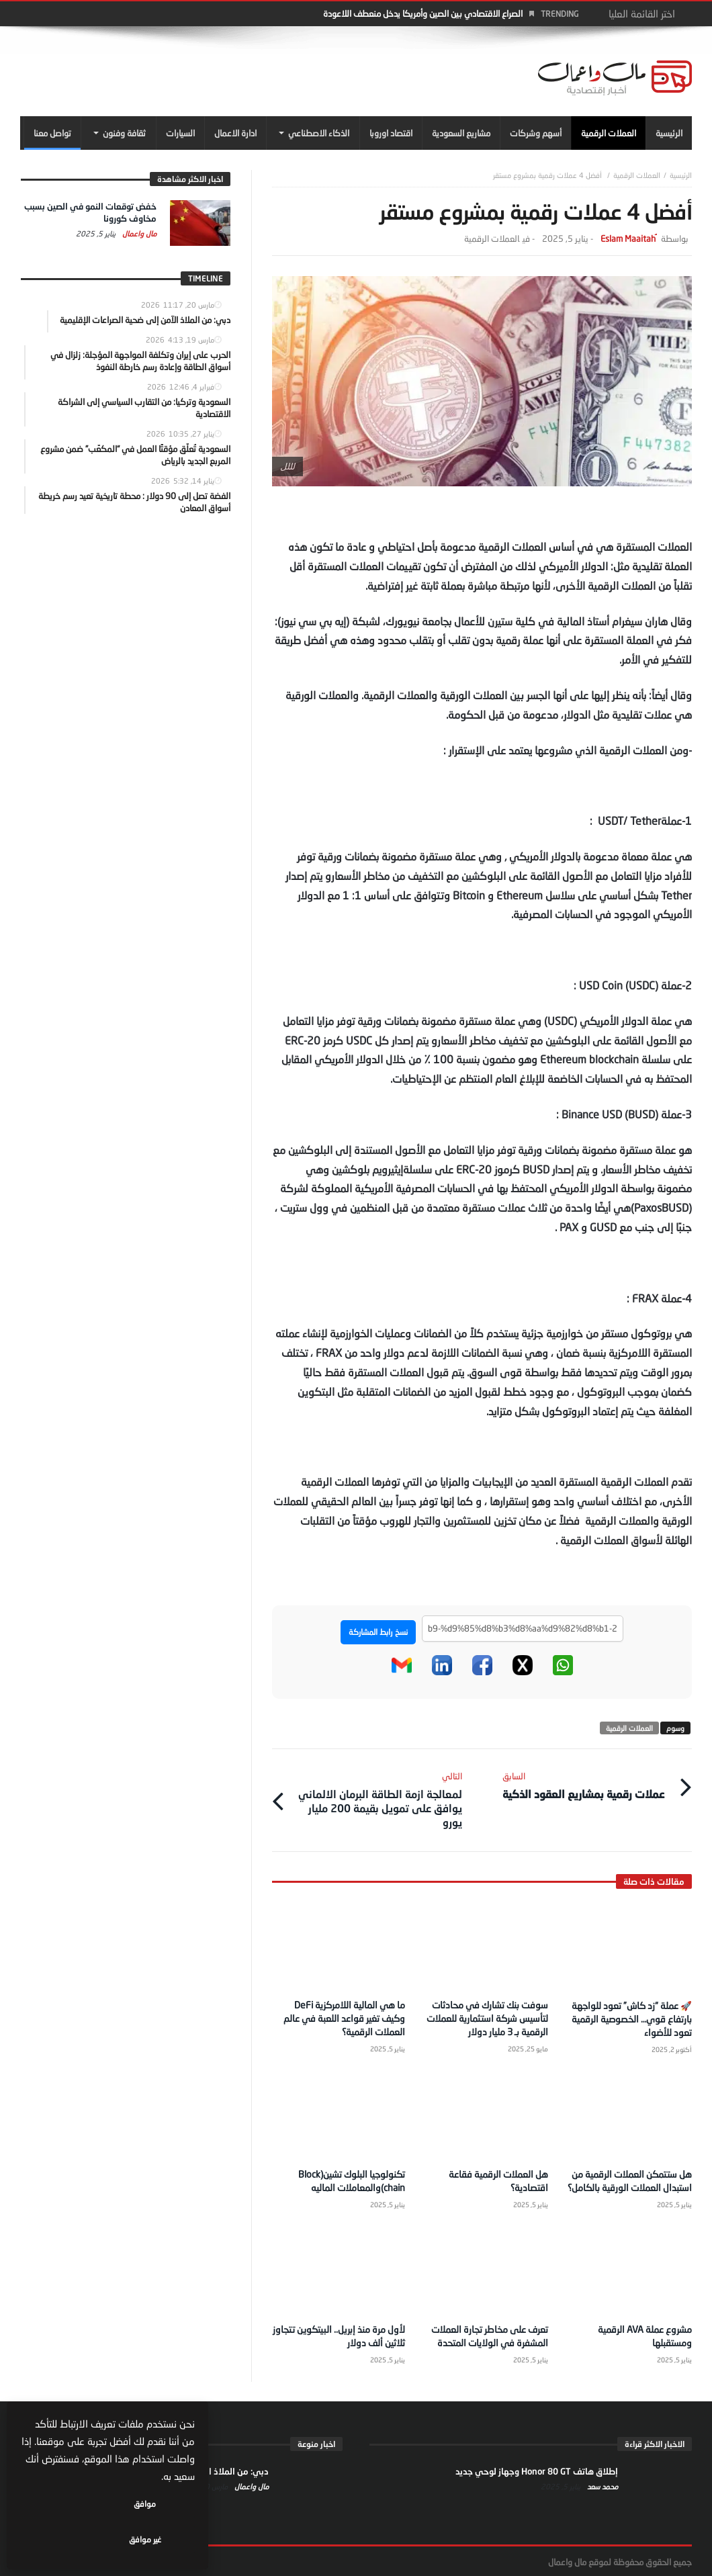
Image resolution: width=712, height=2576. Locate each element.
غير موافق (68, 2539)
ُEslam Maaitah (628, 239)
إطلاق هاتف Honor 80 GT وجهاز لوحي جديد (536, 2469)
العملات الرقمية (636, 175)
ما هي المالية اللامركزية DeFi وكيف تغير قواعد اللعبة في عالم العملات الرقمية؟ (344, 2017)
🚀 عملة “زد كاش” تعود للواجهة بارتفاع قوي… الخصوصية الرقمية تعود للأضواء (632, 2017)
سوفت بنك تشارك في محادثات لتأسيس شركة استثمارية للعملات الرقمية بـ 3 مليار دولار (487, 2017)
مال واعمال (138, 233)
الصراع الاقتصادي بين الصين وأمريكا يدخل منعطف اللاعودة (423, 13)
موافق (155, 2539)
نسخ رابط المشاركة (378, 1632)
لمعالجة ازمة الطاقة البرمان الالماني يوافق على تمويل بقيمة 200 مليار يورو (376, 1798)
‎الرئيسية (681, 175)
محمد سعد (601, 2484)
